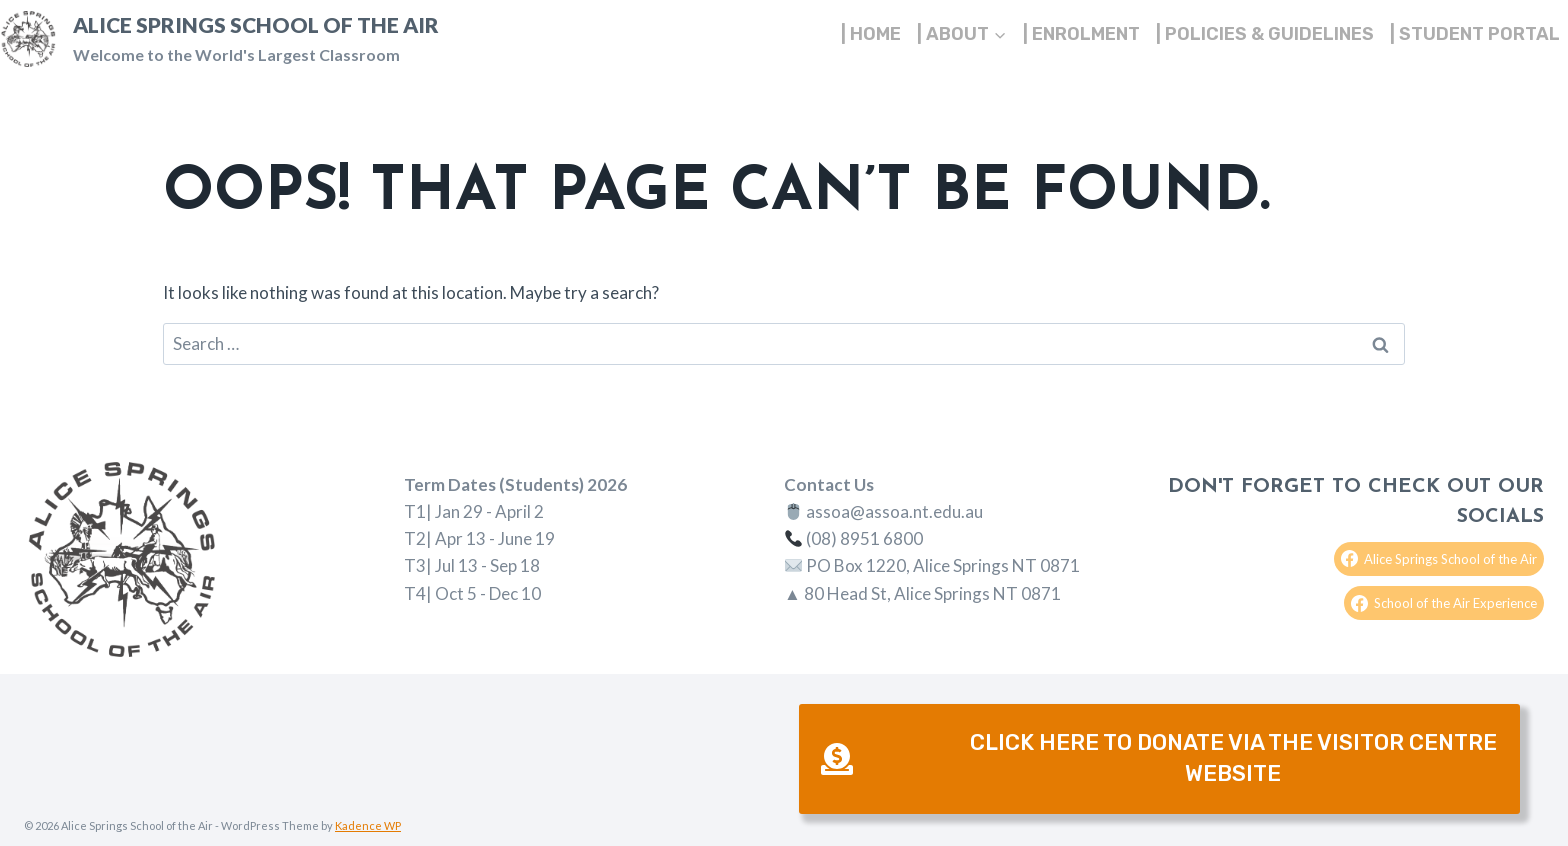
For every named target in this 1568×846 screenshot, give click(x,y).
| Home (871, 34)
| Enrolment (1081, 34)
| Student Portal (1475, 34)
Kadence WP (368, 825)
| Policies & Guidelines (1265, 34)
